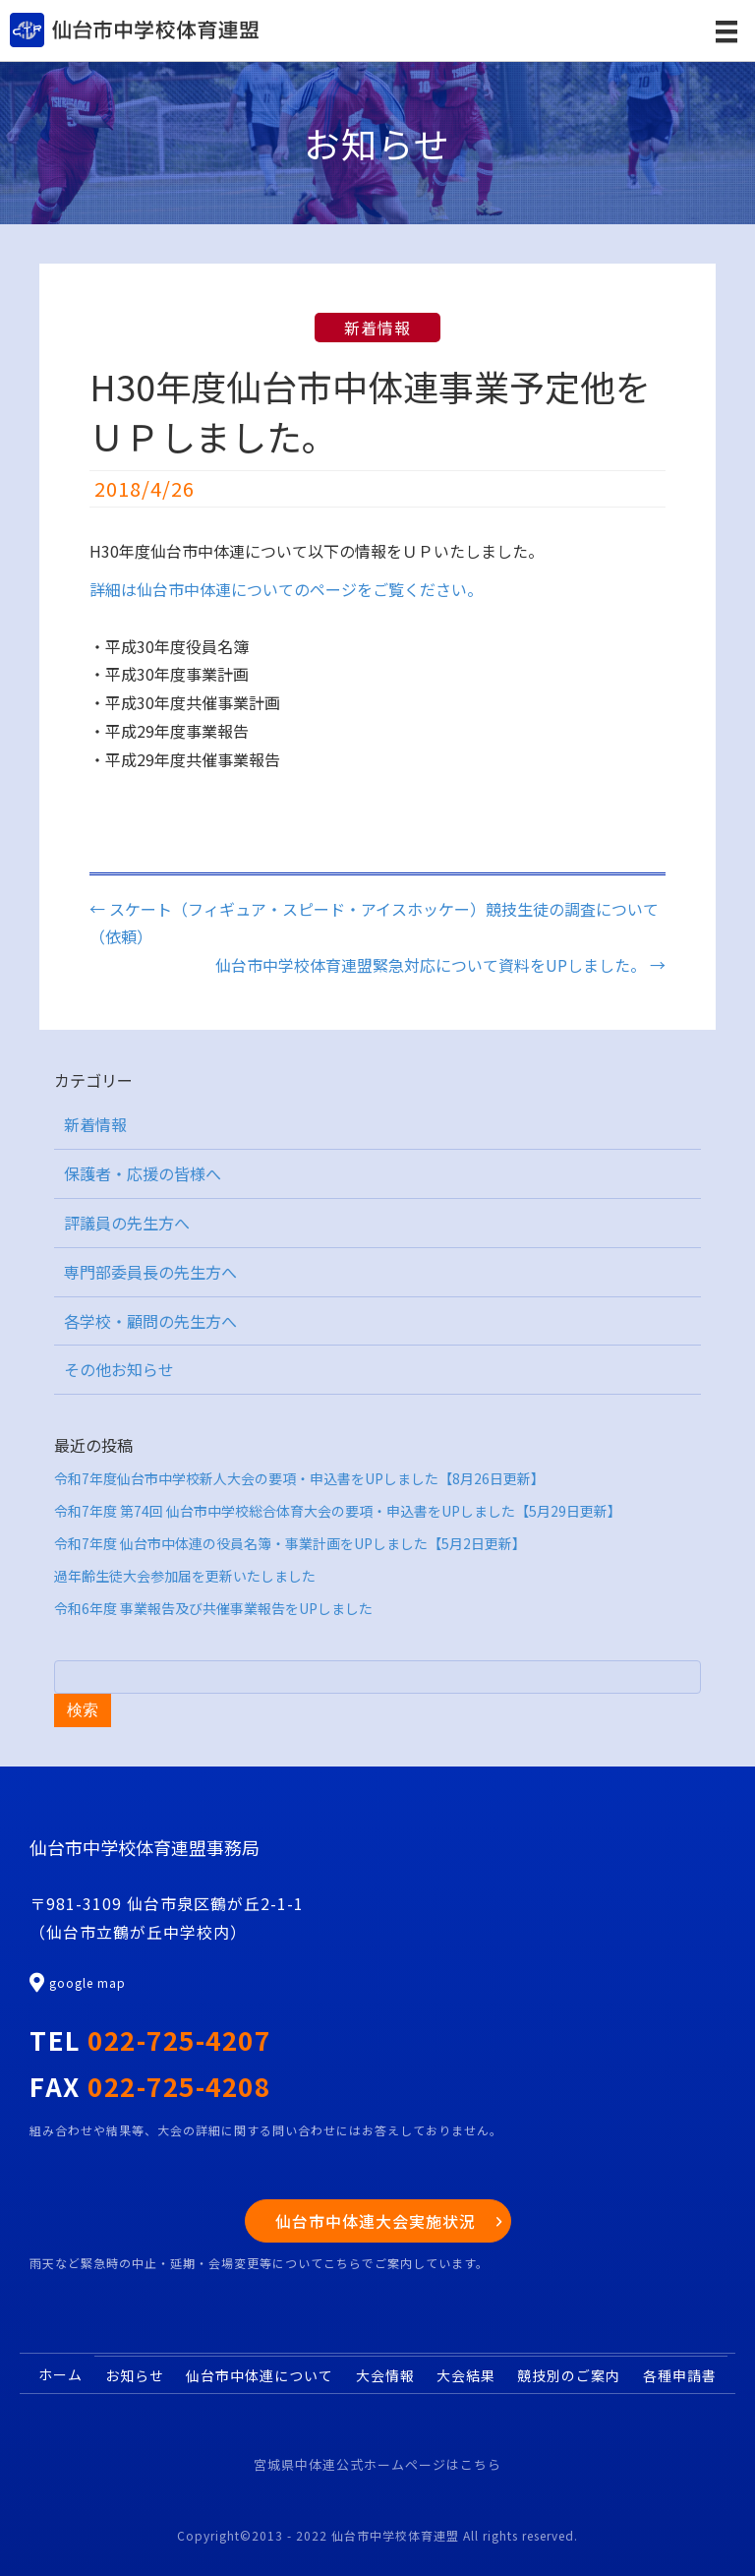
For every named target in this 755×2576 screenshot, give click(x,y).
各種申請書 (680, 2375)
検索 (82, 1710)
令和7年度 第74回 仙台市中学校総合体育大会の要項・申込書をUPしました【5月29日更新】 (337, 1511)
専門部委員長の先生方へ (150, 1272)
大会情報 (385, 2375)
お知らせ (134, 2375)
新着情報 (377, 327)
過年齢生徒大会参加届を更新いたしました (185, 1576)
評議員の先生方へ (127, 1222)
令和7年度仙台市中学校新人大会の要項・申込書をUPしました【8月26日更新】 (299, 1478)
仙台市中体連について (259, 2375)
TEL (149, 2039)
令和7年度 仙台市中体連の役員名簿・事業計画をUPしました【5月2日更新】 (290, 1543)
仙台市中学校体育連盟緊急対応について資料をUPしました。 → (440, 965)
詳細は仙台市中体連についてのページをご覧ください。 (286, 589)
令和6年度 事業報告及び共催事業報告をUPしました (213, 1608)
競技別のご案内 (568, 2375)
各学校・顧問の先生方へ (150, 1321)
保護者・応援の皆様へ (142, 1173)
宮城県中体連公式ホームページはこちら (377, 2464)
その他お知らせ (119, 1369)
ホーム (60, 2374)
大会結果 (465, 2375)
